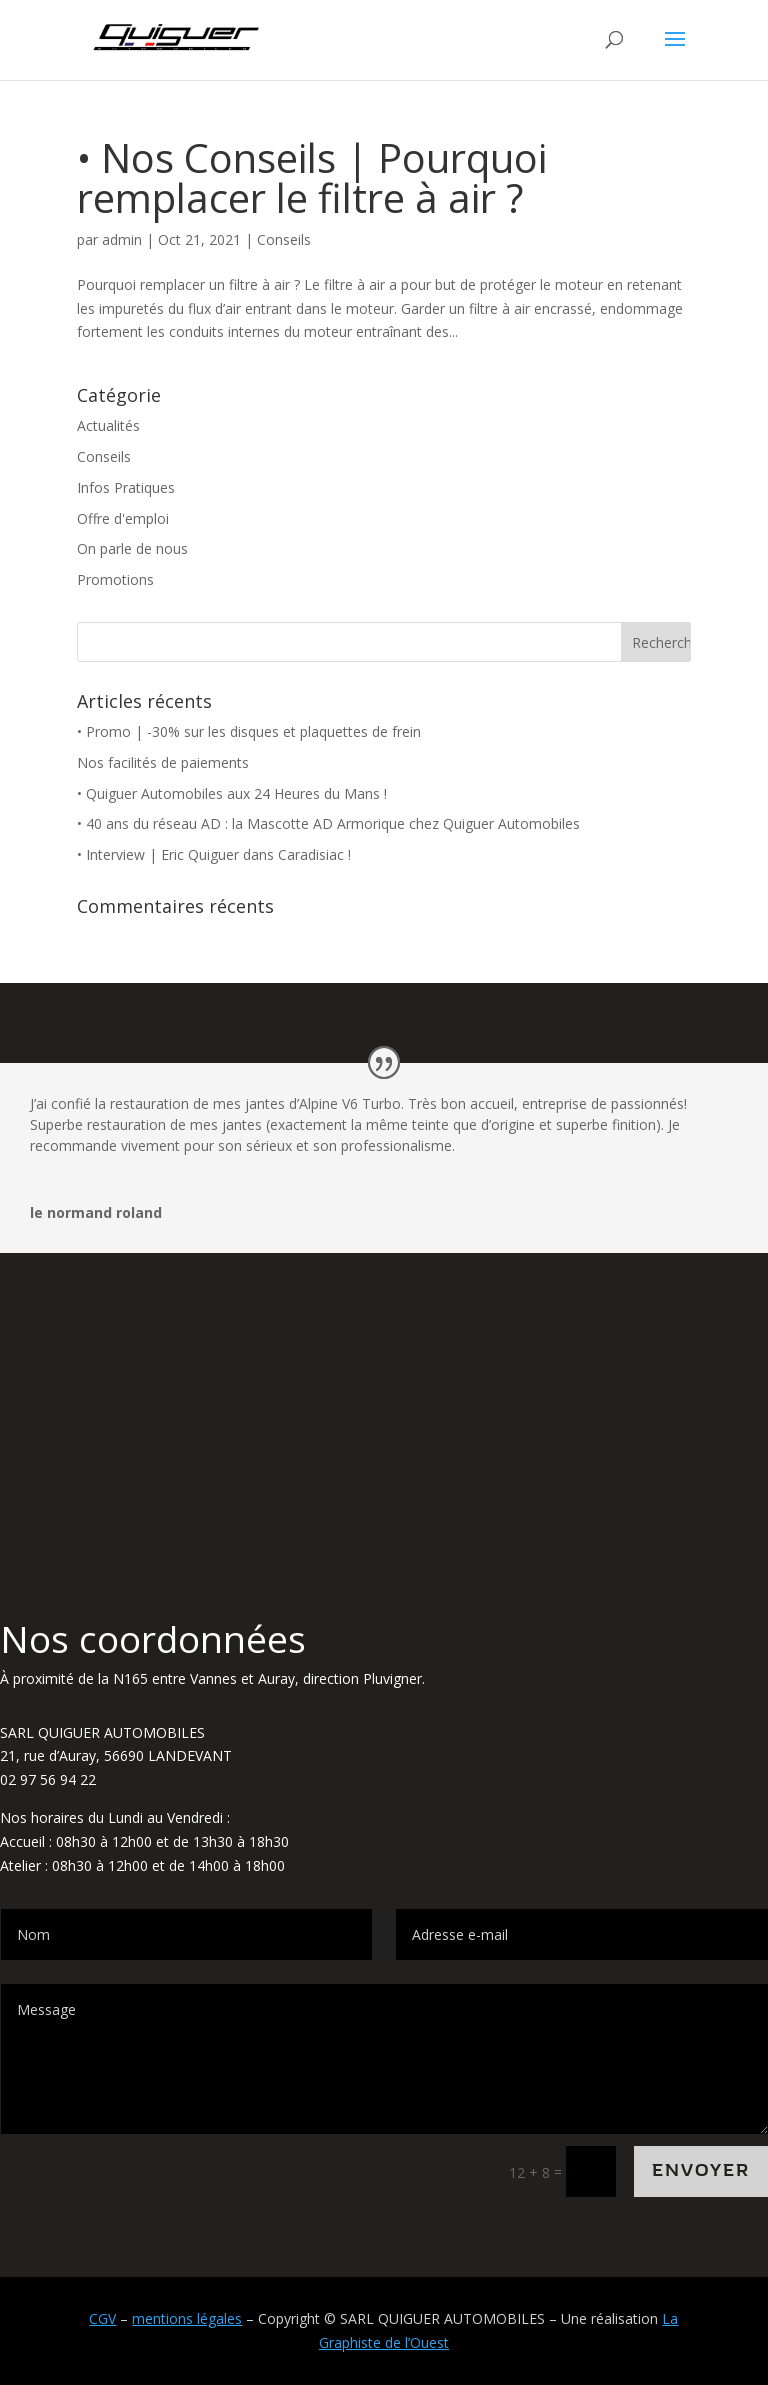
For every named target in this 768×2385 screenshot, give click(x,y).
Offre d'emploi (123, 518)
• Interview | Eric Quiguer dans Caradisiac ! (214, 854)
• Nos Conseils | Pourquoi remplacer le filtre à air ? (312, 177)
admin (122, 239)
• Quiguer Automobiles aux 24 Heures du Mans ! (232, 793)
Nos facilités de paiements (163, 762)
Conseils (284, 239)
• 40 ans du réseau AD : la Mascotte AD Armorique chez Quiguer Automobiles (328, 823)
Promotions (115, 579)
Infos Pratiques (126, 487)
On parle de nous (132, 548)
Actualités (108, 425)
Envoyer (701, 2170)
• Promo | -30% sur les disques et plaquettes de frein (249, 731)
